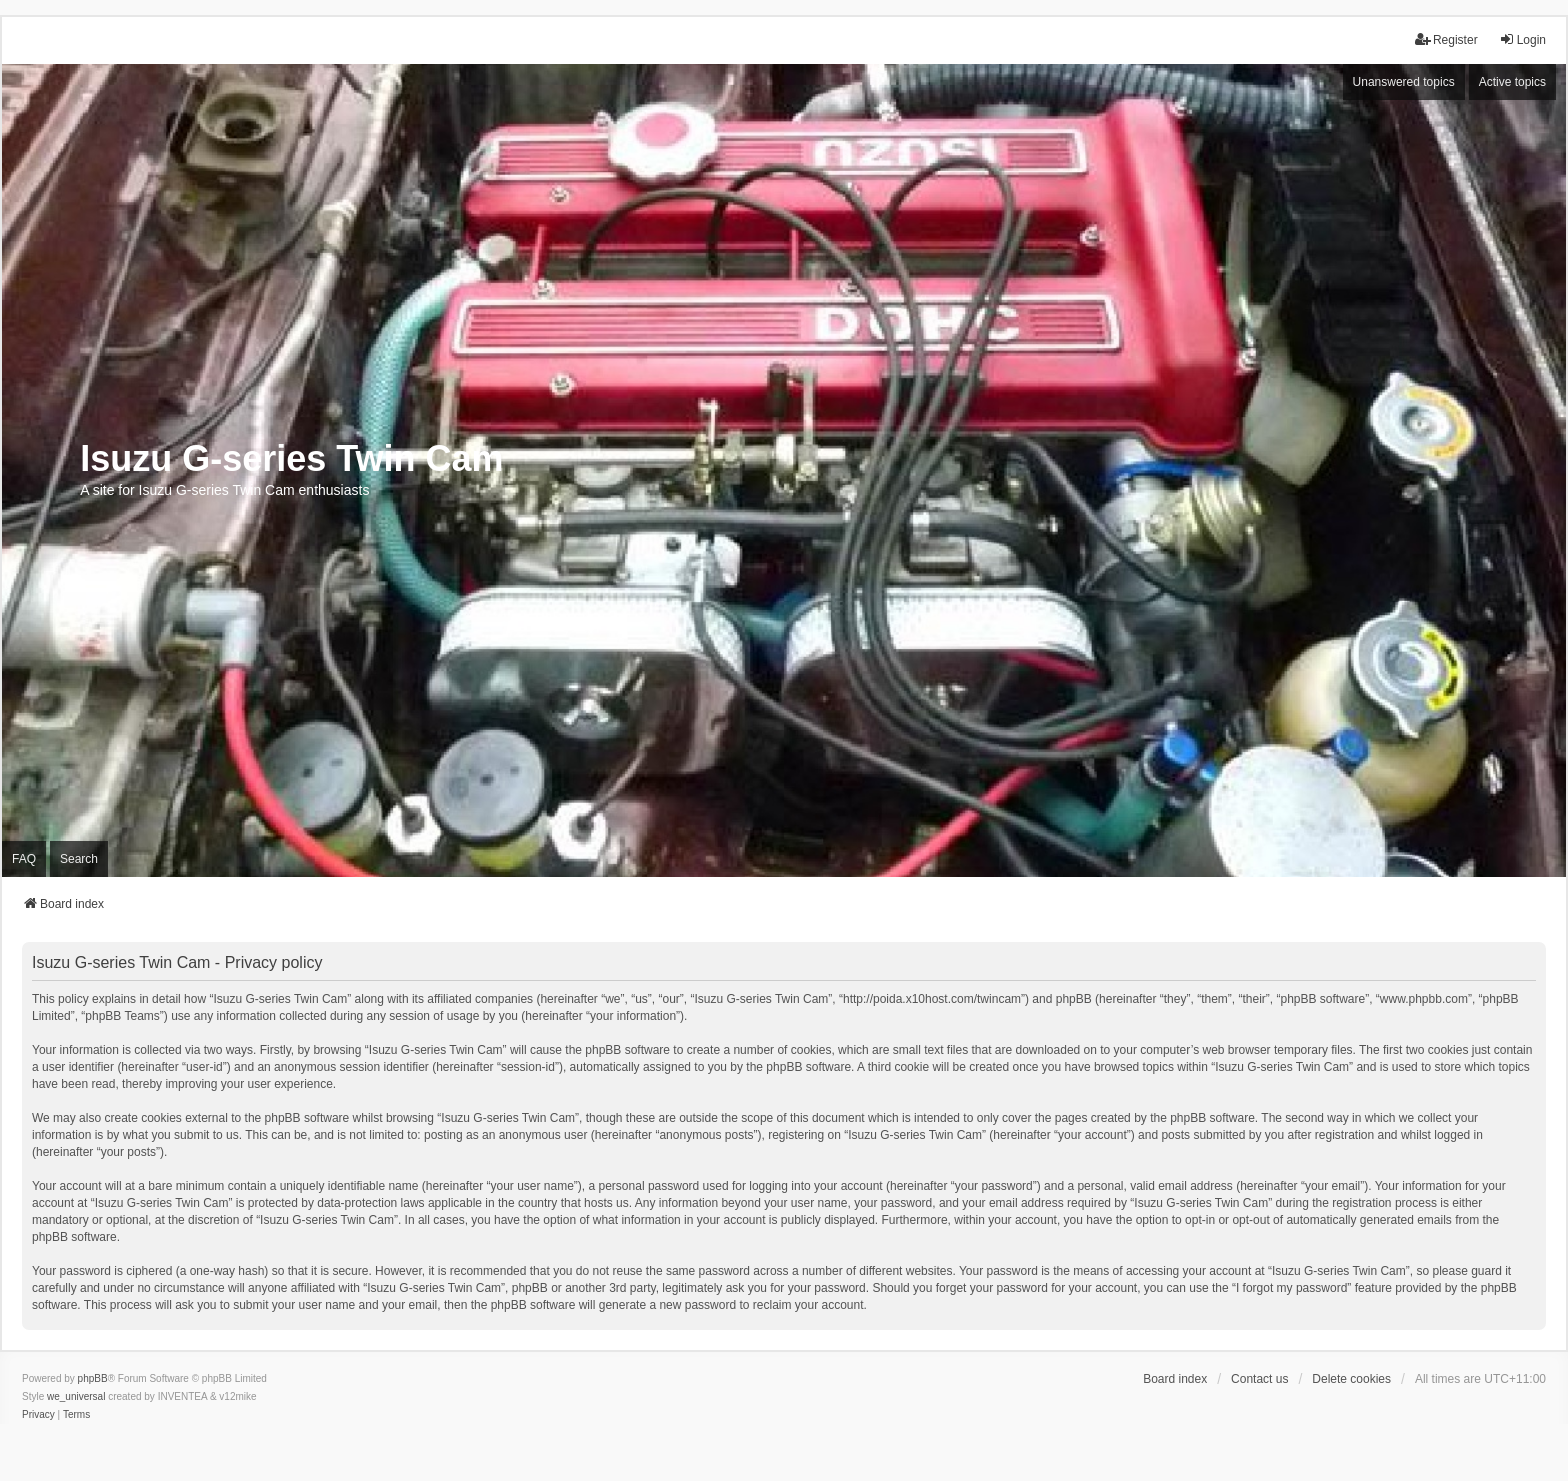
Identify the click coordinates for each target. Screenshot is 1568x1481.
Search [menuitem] (79, 859)
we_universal (76, 1396)
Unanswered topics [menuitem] (1404, 82)
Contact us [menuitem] (1259, 1379)
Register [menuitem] (1446, 39)
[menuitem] (38, 1415)
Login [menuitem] (1522, 39)
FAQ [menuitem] (24, 859)
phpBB (93, 1378)
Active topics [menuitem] (1512, 82)
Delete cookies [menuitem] (1351, 1379)
